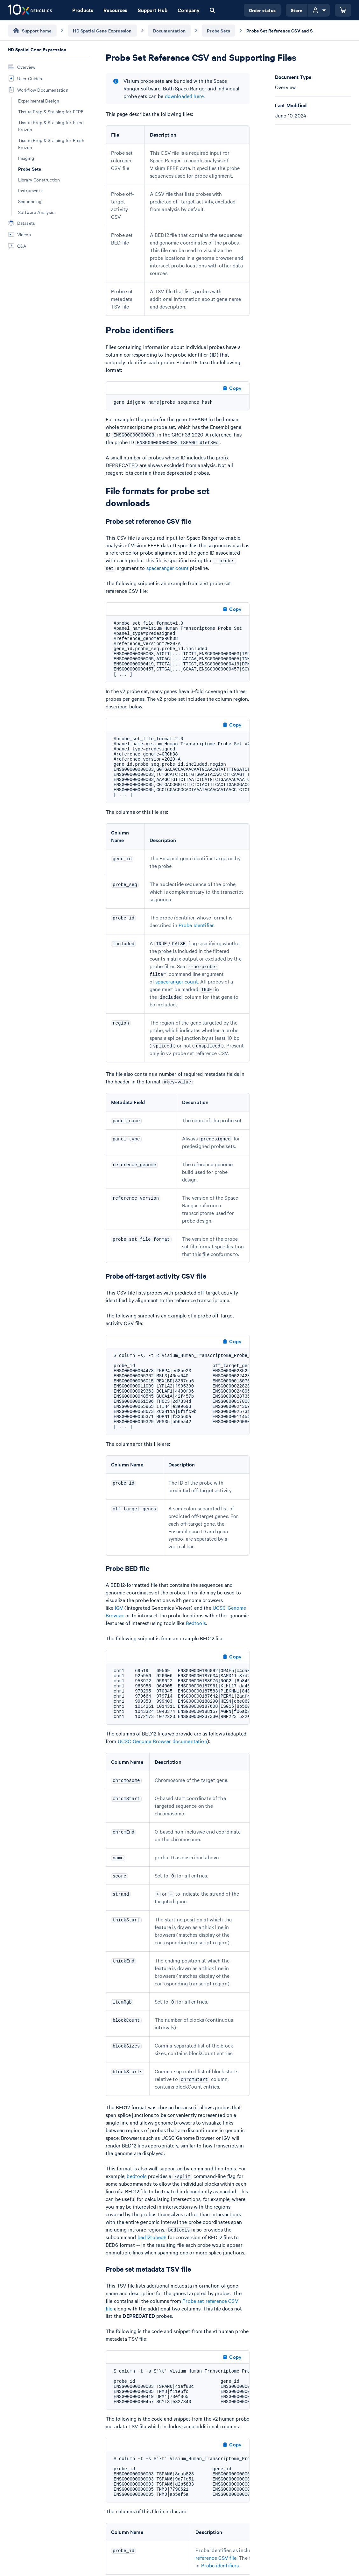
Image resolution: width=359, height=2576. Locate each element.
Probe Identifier (196, 924)
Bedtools (196, 1622)
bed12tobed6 (152, 2236)
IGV (119, 1607)
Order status (262, 10)
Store (297, 10)
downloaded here (184, 95)
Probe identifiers (220, 2565)
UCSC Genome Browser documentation (162, 1740)
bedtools (136, 2175)
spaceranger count (167, 567)
